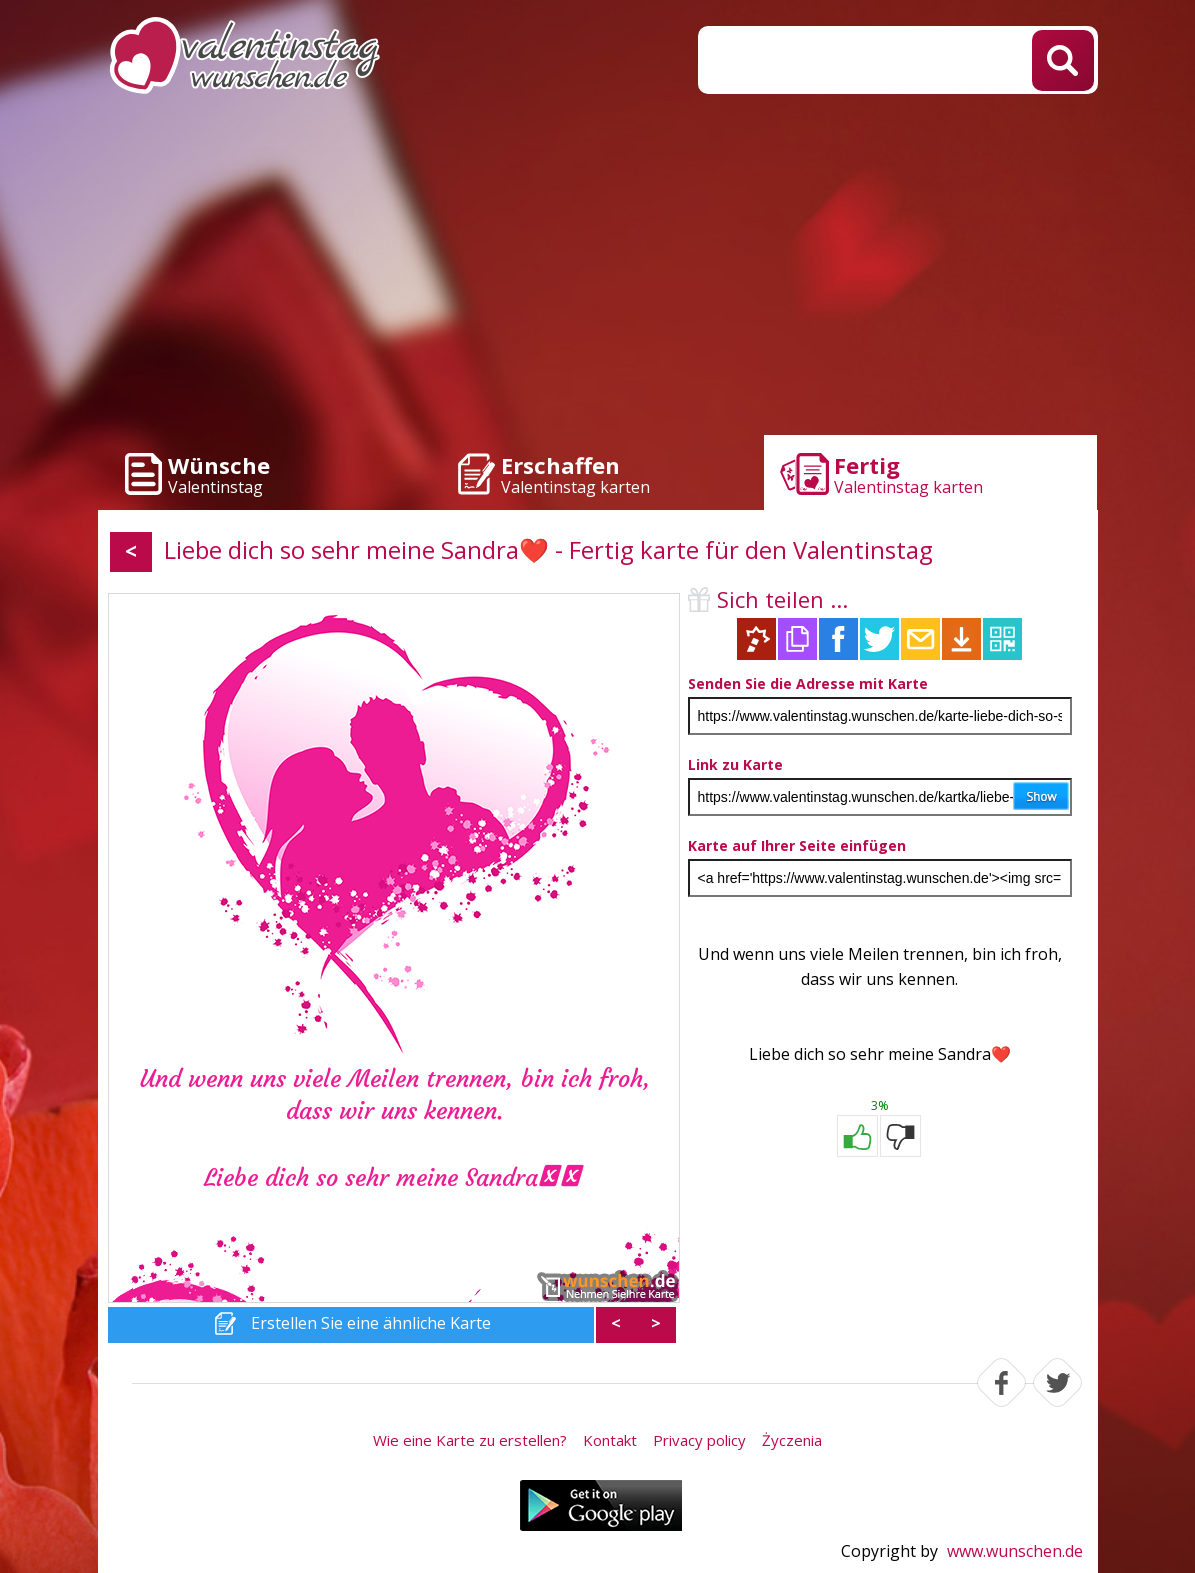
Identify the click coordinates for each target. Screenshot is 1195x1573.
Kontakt (610, 1440)
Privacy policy (699, 1440)
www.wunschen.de (1015, 1551)
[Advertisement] (598, 270)
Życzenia (792, 1440)
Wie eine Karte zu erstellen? (470, 1440)
